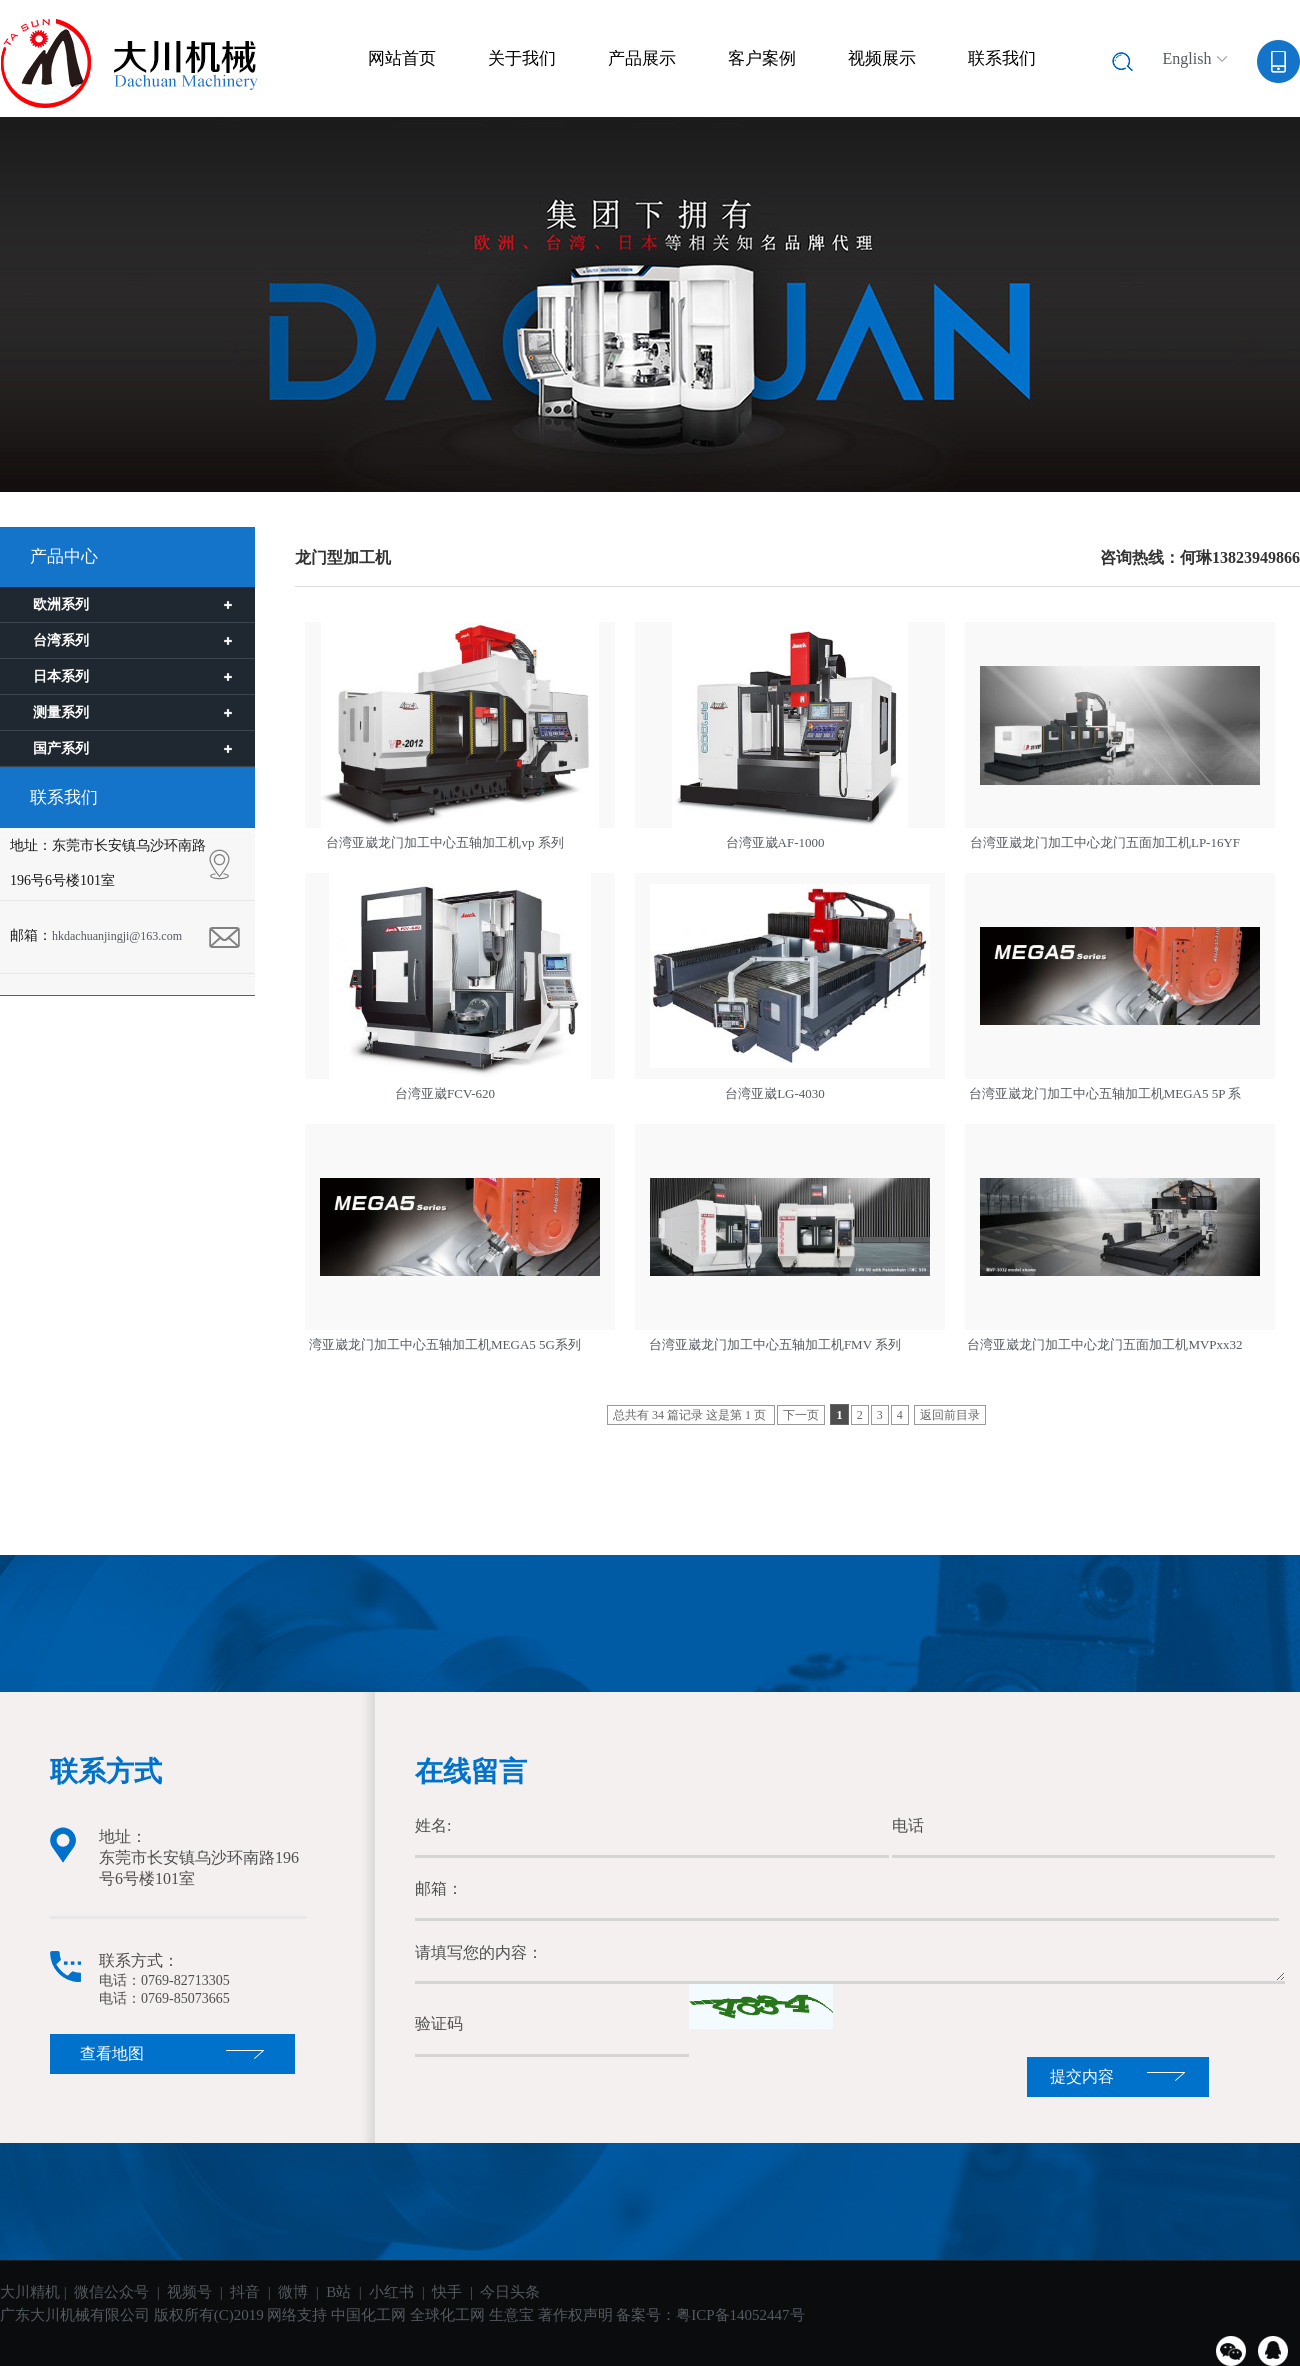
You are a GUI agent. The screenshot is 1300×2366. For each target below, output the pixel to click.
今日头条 (510, 2292)
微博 (293, 2292)
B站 (338, 2292)
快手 (449, 2292)
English (1187, 58)
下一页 (801, 1415)
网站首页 (402, 58)
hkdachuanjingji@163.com (117, 936)
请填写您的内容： (850, 1952)
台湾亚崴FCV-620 (445, 1093)
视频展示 (882, 58)
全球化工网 (447, 2315)
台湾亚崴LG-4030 (775, 1093)
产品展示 (642, 58)
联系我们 (1002, 58)
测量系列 (61, 712)
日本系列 (61, 676)
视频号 (189, 2292)
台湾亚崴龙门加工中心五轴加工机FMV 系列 (775, 1344)
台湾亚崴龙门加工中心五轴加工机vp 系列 (444, 842)
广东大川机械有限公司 (77, 2315)
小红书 (391, 2292)
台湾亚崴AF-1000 (775, 842)
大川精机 (30, 2292)
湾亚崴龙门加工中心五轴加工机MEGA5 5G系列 (445, 1344)
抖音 (245, 2292)
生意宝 (511, 2315)
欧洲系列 (61, 604)
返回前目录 (950, 1415)
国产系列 (61, 748)
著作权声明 (575, 2315)
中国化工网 (368, 2315)
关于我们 (522, 58)
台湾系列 (61, 640)
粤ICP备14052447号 (740, 2315)
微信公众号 (111, 2292)
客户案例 (762, 58)
